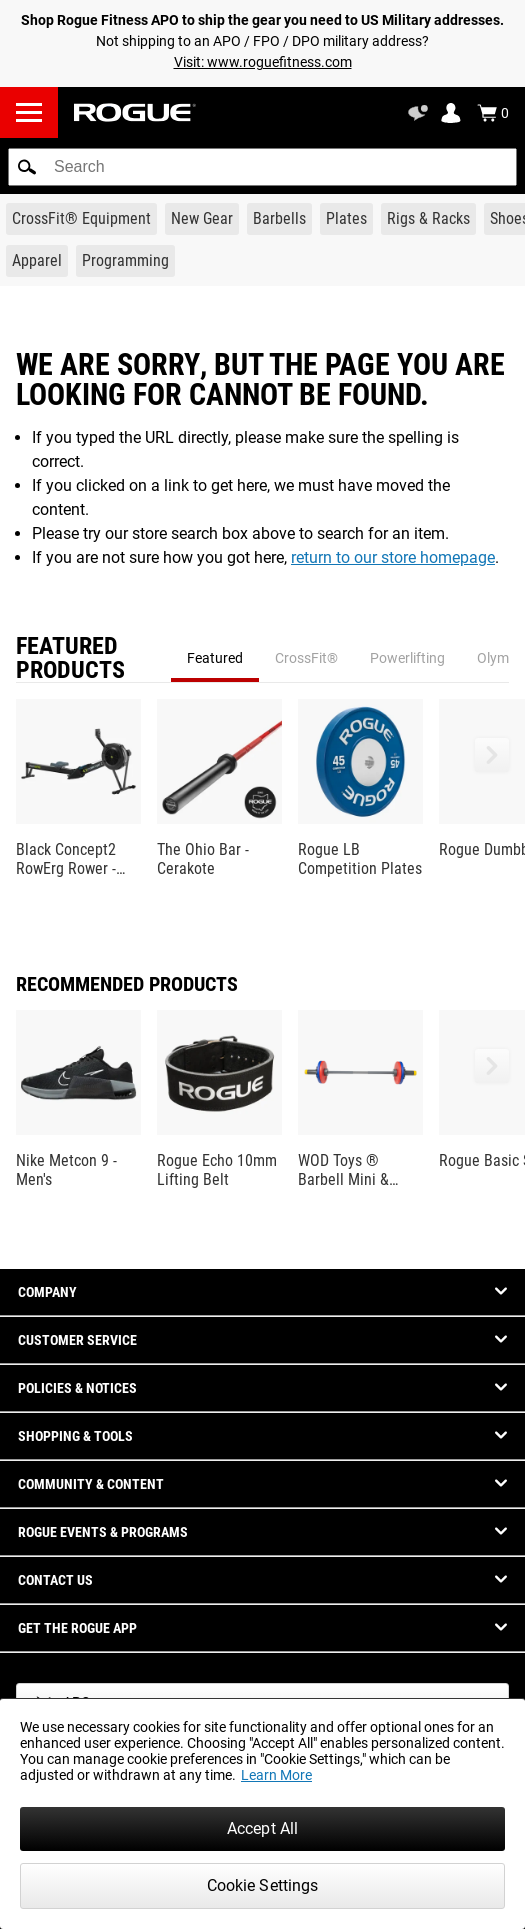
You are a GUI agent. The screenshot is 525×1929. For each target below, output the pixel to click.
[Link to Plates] (346, 219)
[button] (27, 167)
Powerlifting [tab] (407, 658)
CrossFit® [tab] (306, 658)
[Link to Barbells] (279, 219)
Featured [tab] (215, 658)
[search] (262, 167)
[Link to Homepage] (135, 112)
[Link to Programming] (125, 261)
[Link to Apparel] (37, 261)
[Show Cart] (493, 113)
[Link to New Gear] (202, 219)
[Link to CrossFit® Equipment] (81, 219)
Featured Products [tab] (70, 658)
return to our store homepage (393, 557)
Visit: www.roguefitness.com (263, 62)
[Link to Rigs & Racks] (428, 219)
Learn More (276, 1775)
